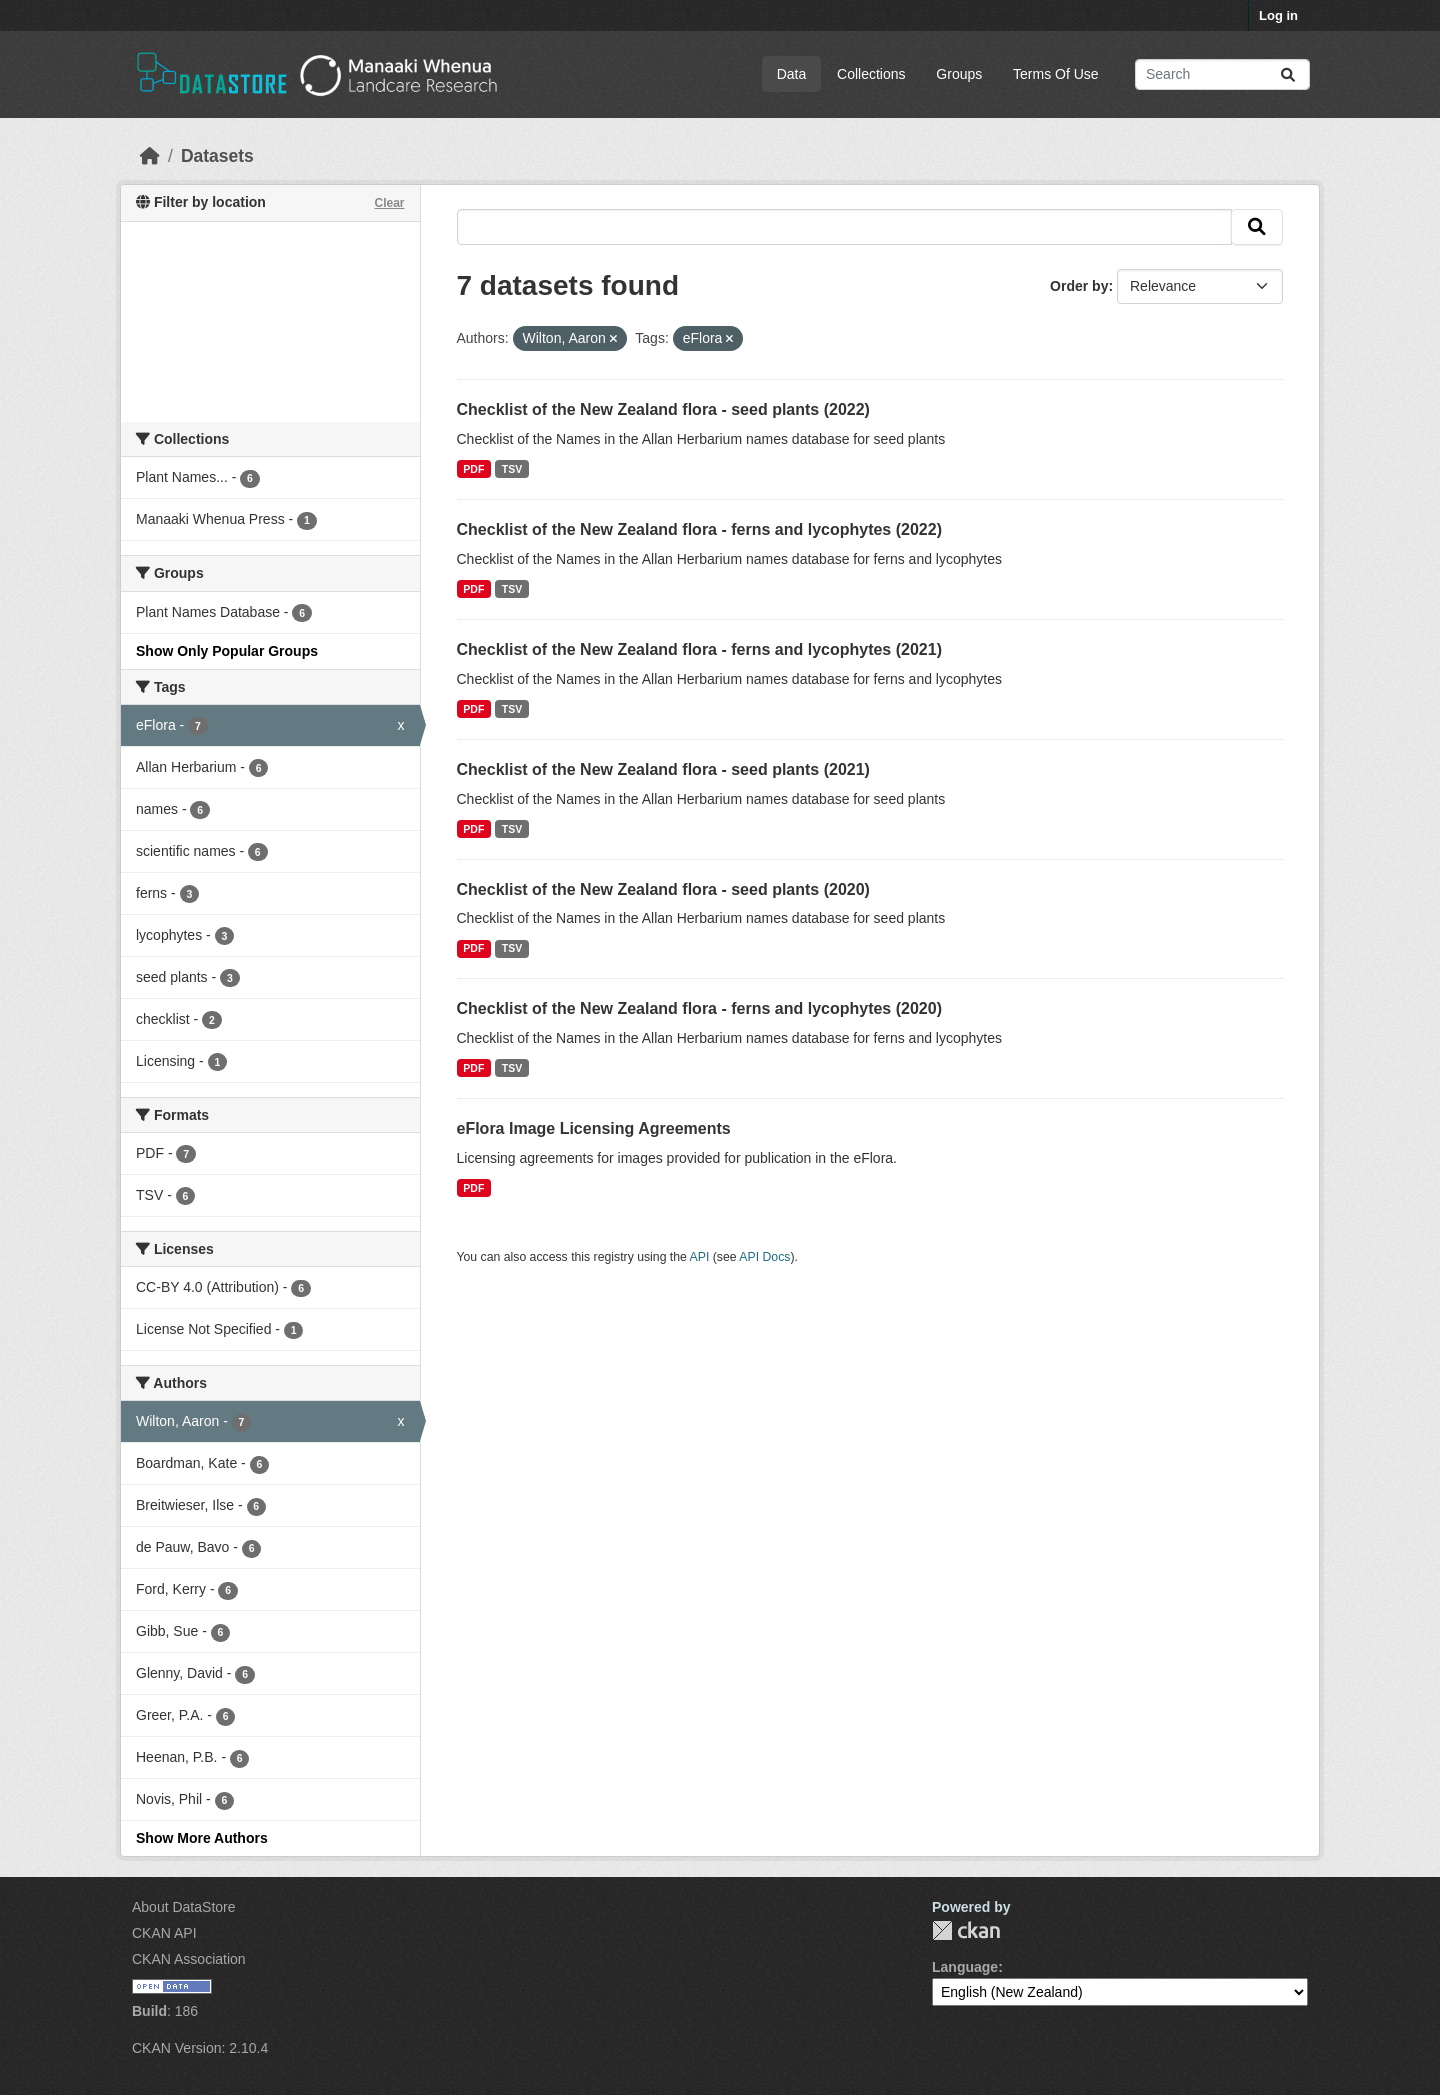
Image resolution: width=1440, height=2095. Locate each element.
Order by (1079, 286)
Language (965, 1967)
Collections (871, 74)
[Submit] (1288, 74)
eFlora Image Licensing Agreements (594, 1128)
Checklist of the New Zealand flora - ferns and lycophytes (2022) (699, 529)
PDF (473, 469)
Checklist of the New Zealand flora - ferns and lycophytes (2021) (699, 649)
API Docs (764, 1257)
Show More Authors (202, 1838)
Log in (1278, 15)
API (700, 1257)
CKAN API (164, 1933)
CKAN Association (189, 1959)
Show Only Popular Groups (227, 651)
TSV (512, 469)
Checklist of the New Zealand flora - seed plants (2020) (663, 889)
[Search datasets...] (1222, 74)
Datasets (217, 156)
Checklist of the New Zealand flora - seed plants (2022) (663, 409)
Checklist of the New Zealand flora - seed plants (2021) (663, 769)
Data (792, 74)
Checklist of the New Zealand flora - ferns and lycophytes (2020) (699, 1008)
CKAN (966, 1930)
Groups (959, 74)
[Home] (150, 156)
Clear (389, 203)
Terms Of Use (1056, 74)
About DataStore (184, 1907)
